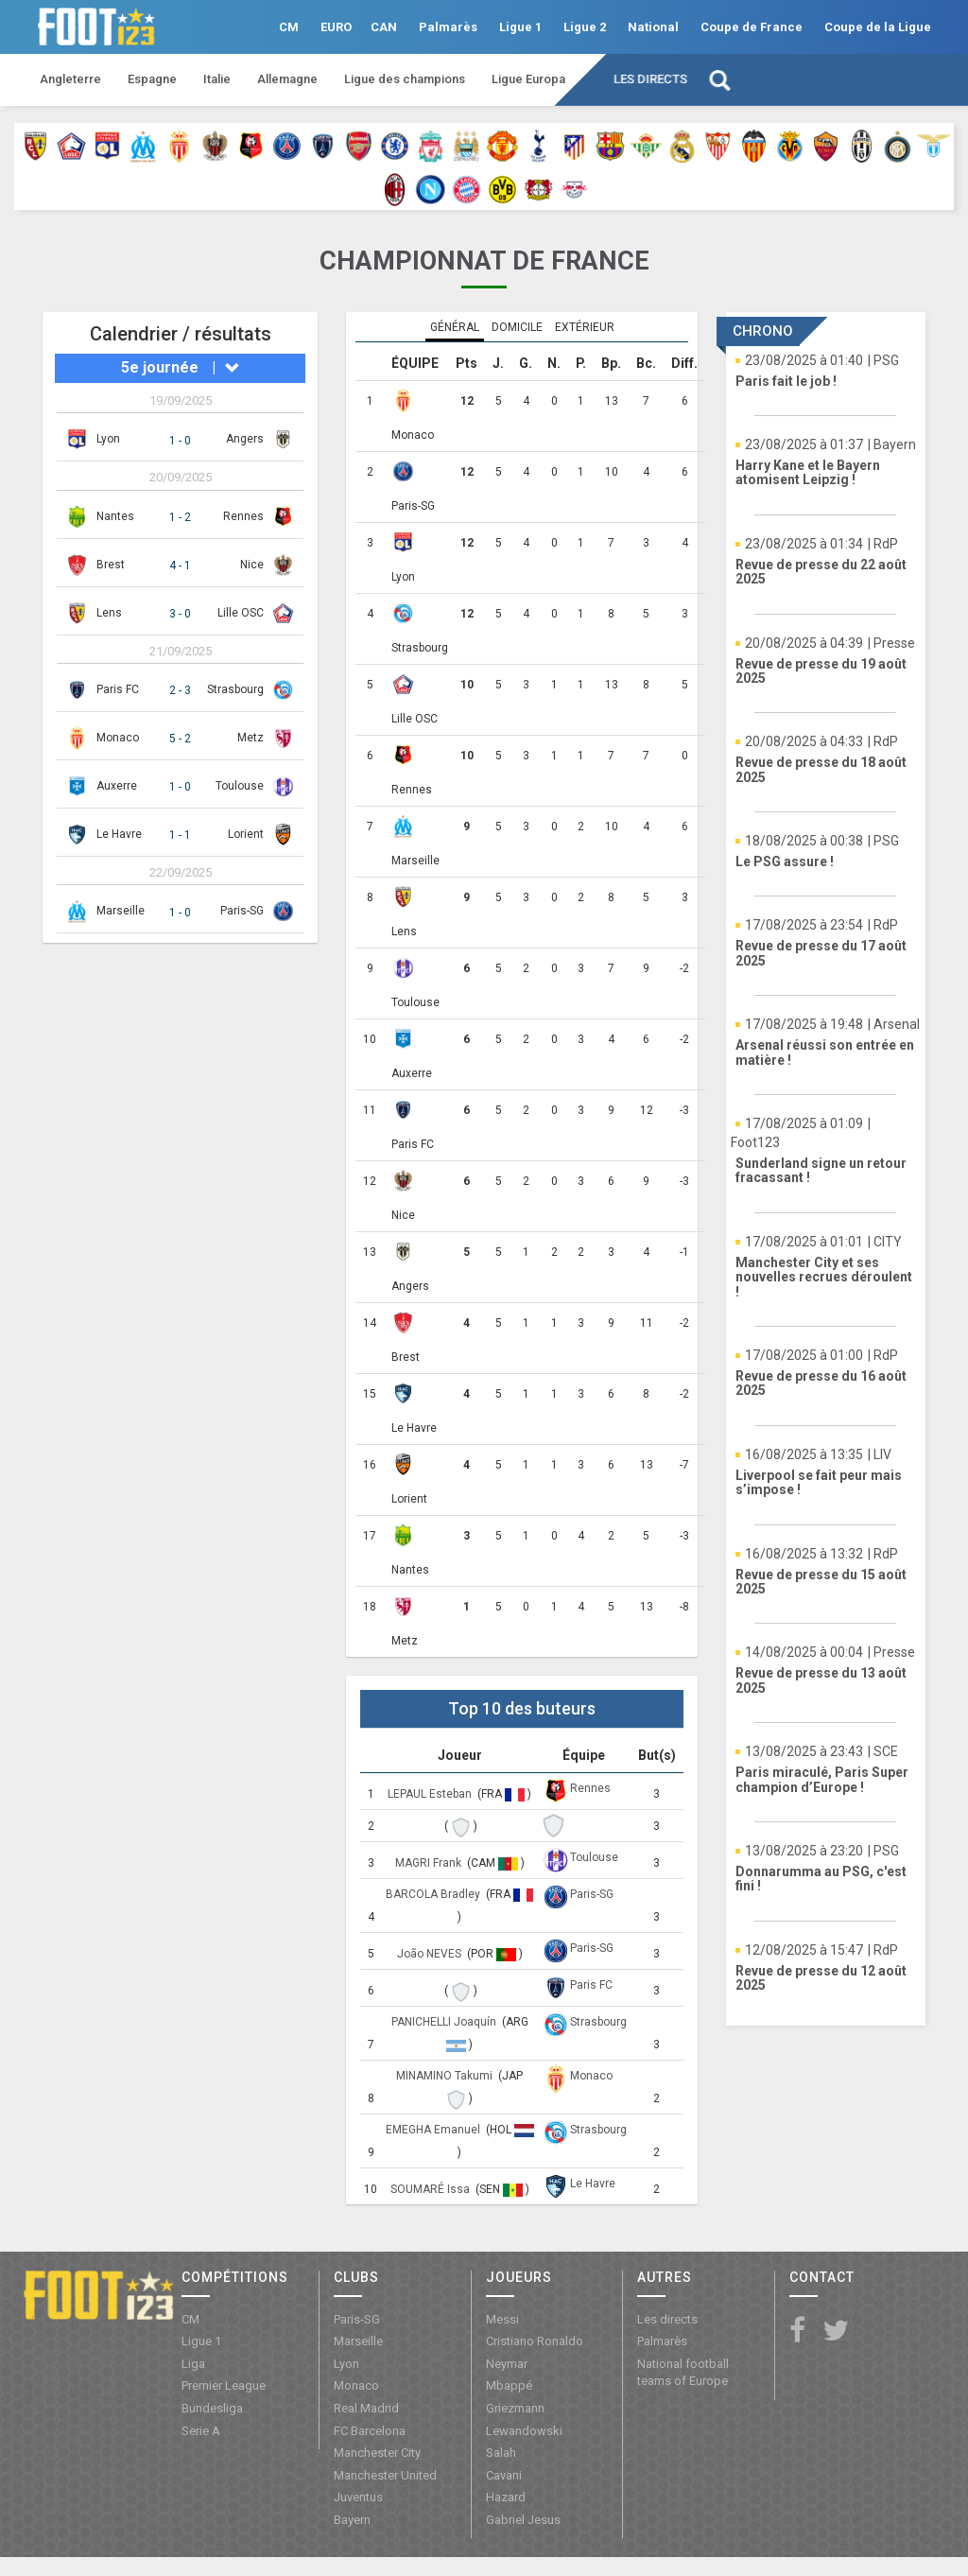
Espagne (152, 79)
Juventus (358, 2497)
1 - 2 (180, 517)
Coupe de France (751, 27)
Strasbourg (235, 689)
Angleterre (70, 79)
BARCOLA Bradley (434, 1894)
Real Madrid (366, 2408)
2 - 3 (180, 690)
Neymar (506, 2364)
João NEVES (430, 1953)
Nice (252, 564)
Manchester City (377, 2452)
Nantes (115, 516)
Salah (501, 2452)
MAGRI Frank (429, 1863)
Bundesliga (212, 2408)
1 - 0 (180, 440)
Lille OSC (240, 612)
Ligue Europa (528, 79)
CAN (384, 27)
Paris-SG (242, 910)
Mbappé (509, 2385)
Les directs (650, 79)
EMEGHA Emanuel (434, 2129)
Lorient (246, 834)
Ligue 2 (584, 27)
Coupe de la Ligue (877, 27)
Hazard (506, 2497)
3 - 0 (180, 613)
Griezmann (515, 2408)
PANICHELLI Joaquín (445, 2021)
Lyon (108, 438)
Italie (217, 79)
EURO (336, 27)
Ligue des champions (404, 79)
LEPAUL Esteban (431, 1794)
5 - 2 (180, 738)
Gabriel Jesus (523, 2520)
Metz (250, 737)
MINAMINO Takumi (445, 2075)
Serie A (201, 2431)
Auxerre (116, 785)
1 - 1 (180, 835)
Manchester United (385, 2475)
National (653, 27)
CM (289, 27)
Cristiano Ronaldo (534, 2341)
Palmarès (448, 27)
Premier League (224, 2385)
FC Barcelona (370, 2431)
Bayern (352, 2520)
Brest (110, 564)
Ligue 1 (520, 27)
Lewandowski (524, 2431)
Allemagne (287, 79)
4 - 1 (180, 565)
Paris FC (117, 689)
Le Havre (119, 834)
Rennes (243, 516)
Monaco (117, 737)
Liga (193, 2364)
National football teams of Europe (683, 2373)
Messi (502, 2319)
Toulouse (240, 785)
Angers (245, 438)
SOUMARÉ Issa (431, 2189)
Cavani (504, 2475)
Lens (109, 612)
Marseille (120, 910)
